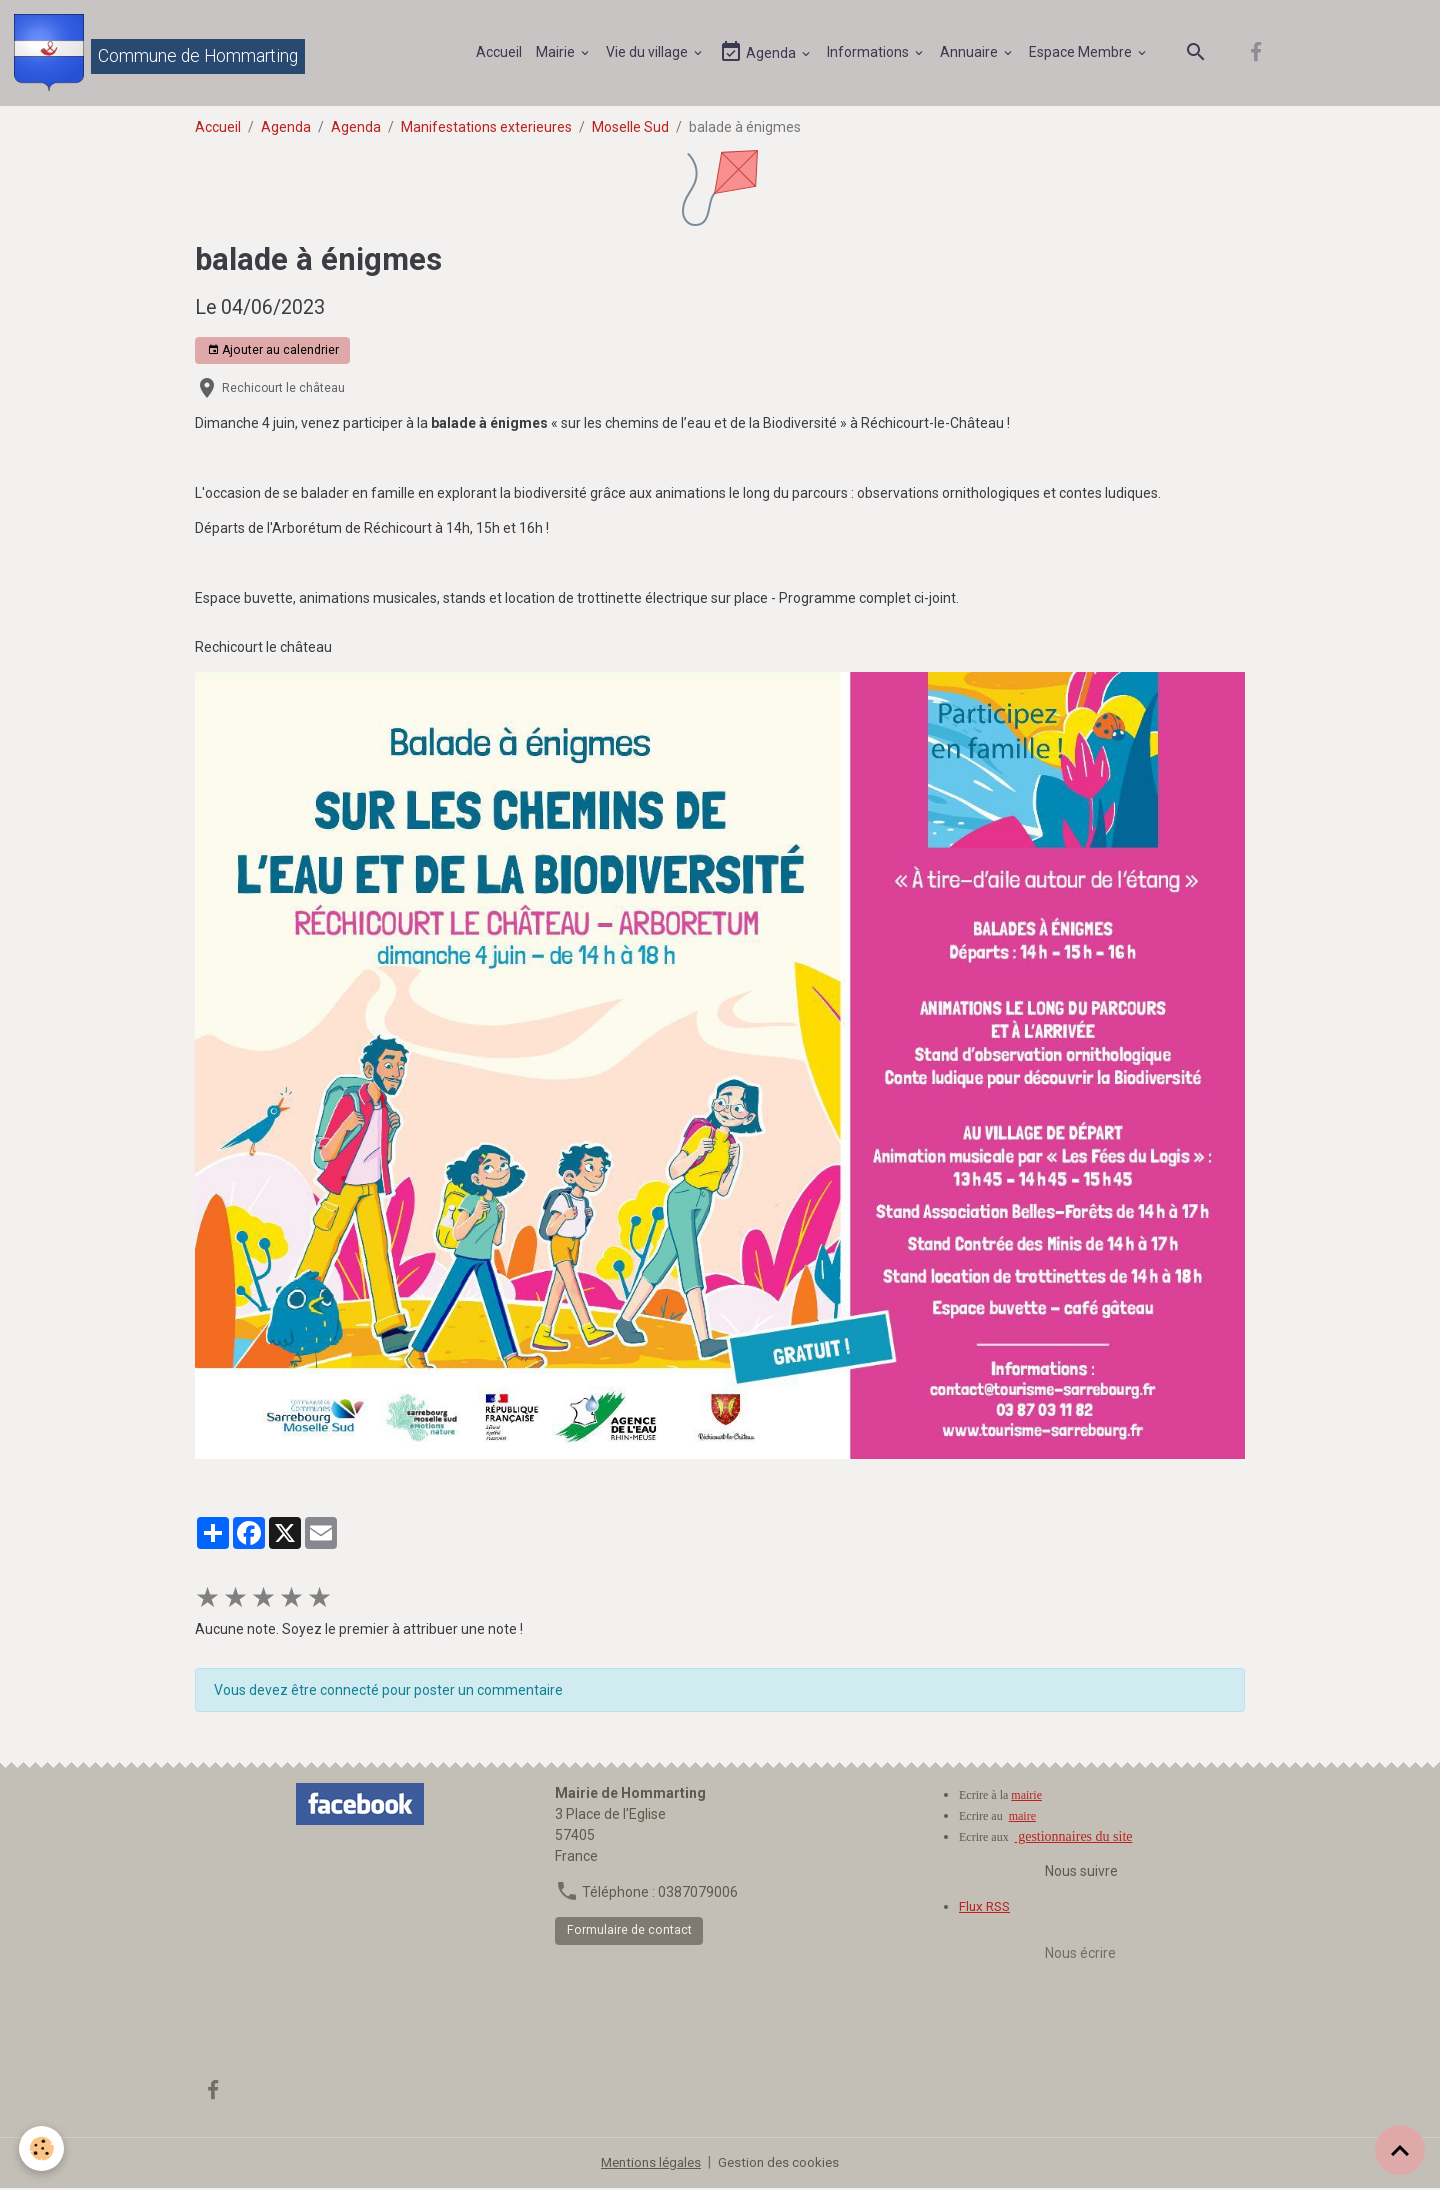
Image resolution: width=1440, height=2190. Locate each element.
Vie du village (649, 53)
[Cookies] (42, 2148)
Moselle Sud (630, 129)
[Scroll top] (1400, 2150)
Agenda (760, 53)
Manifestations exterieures (486, 129)
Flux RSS (986, 1909)
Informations (870, 53)
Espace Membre (1083, 53)
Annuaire (971, 53)
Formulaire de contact (629, 1933)
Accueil (500, 53)
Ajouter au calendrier (273, 353)
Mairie (558, 53)
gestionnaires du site (1074, 1839)
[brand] (161, 54)
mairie (1026, 1798)
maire (1022, 1819)
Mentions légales (649, 2164)
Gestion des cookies (782, 2164)
